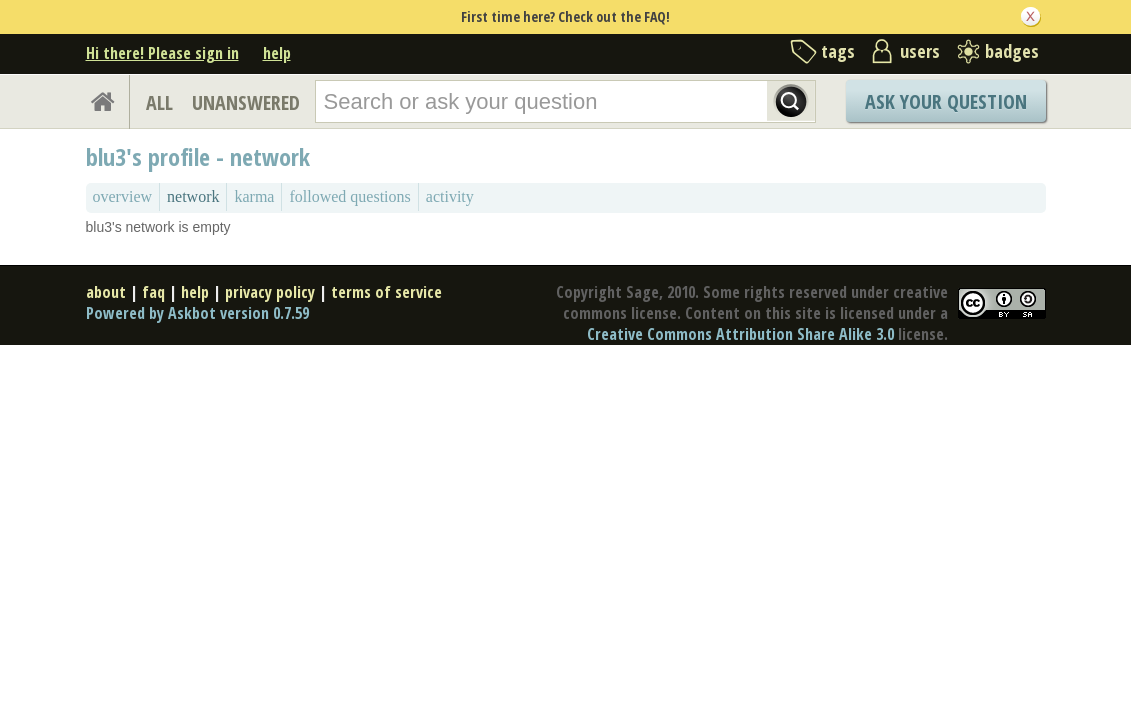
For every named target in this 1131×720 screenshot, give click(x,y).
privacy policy (270, 292)
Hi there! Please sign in (162, 53)
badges (1012, 51)
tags (838, 51)
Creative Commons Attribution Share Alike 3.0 (740, 334)
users (920, 51)
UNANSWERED (246, 102)
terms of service (386, 292)
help (277, 53)
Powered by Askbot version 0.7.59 (197, 313)
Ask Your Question (946, 101)
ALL (159, 102)
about (106, 292)
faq (153, 292)
